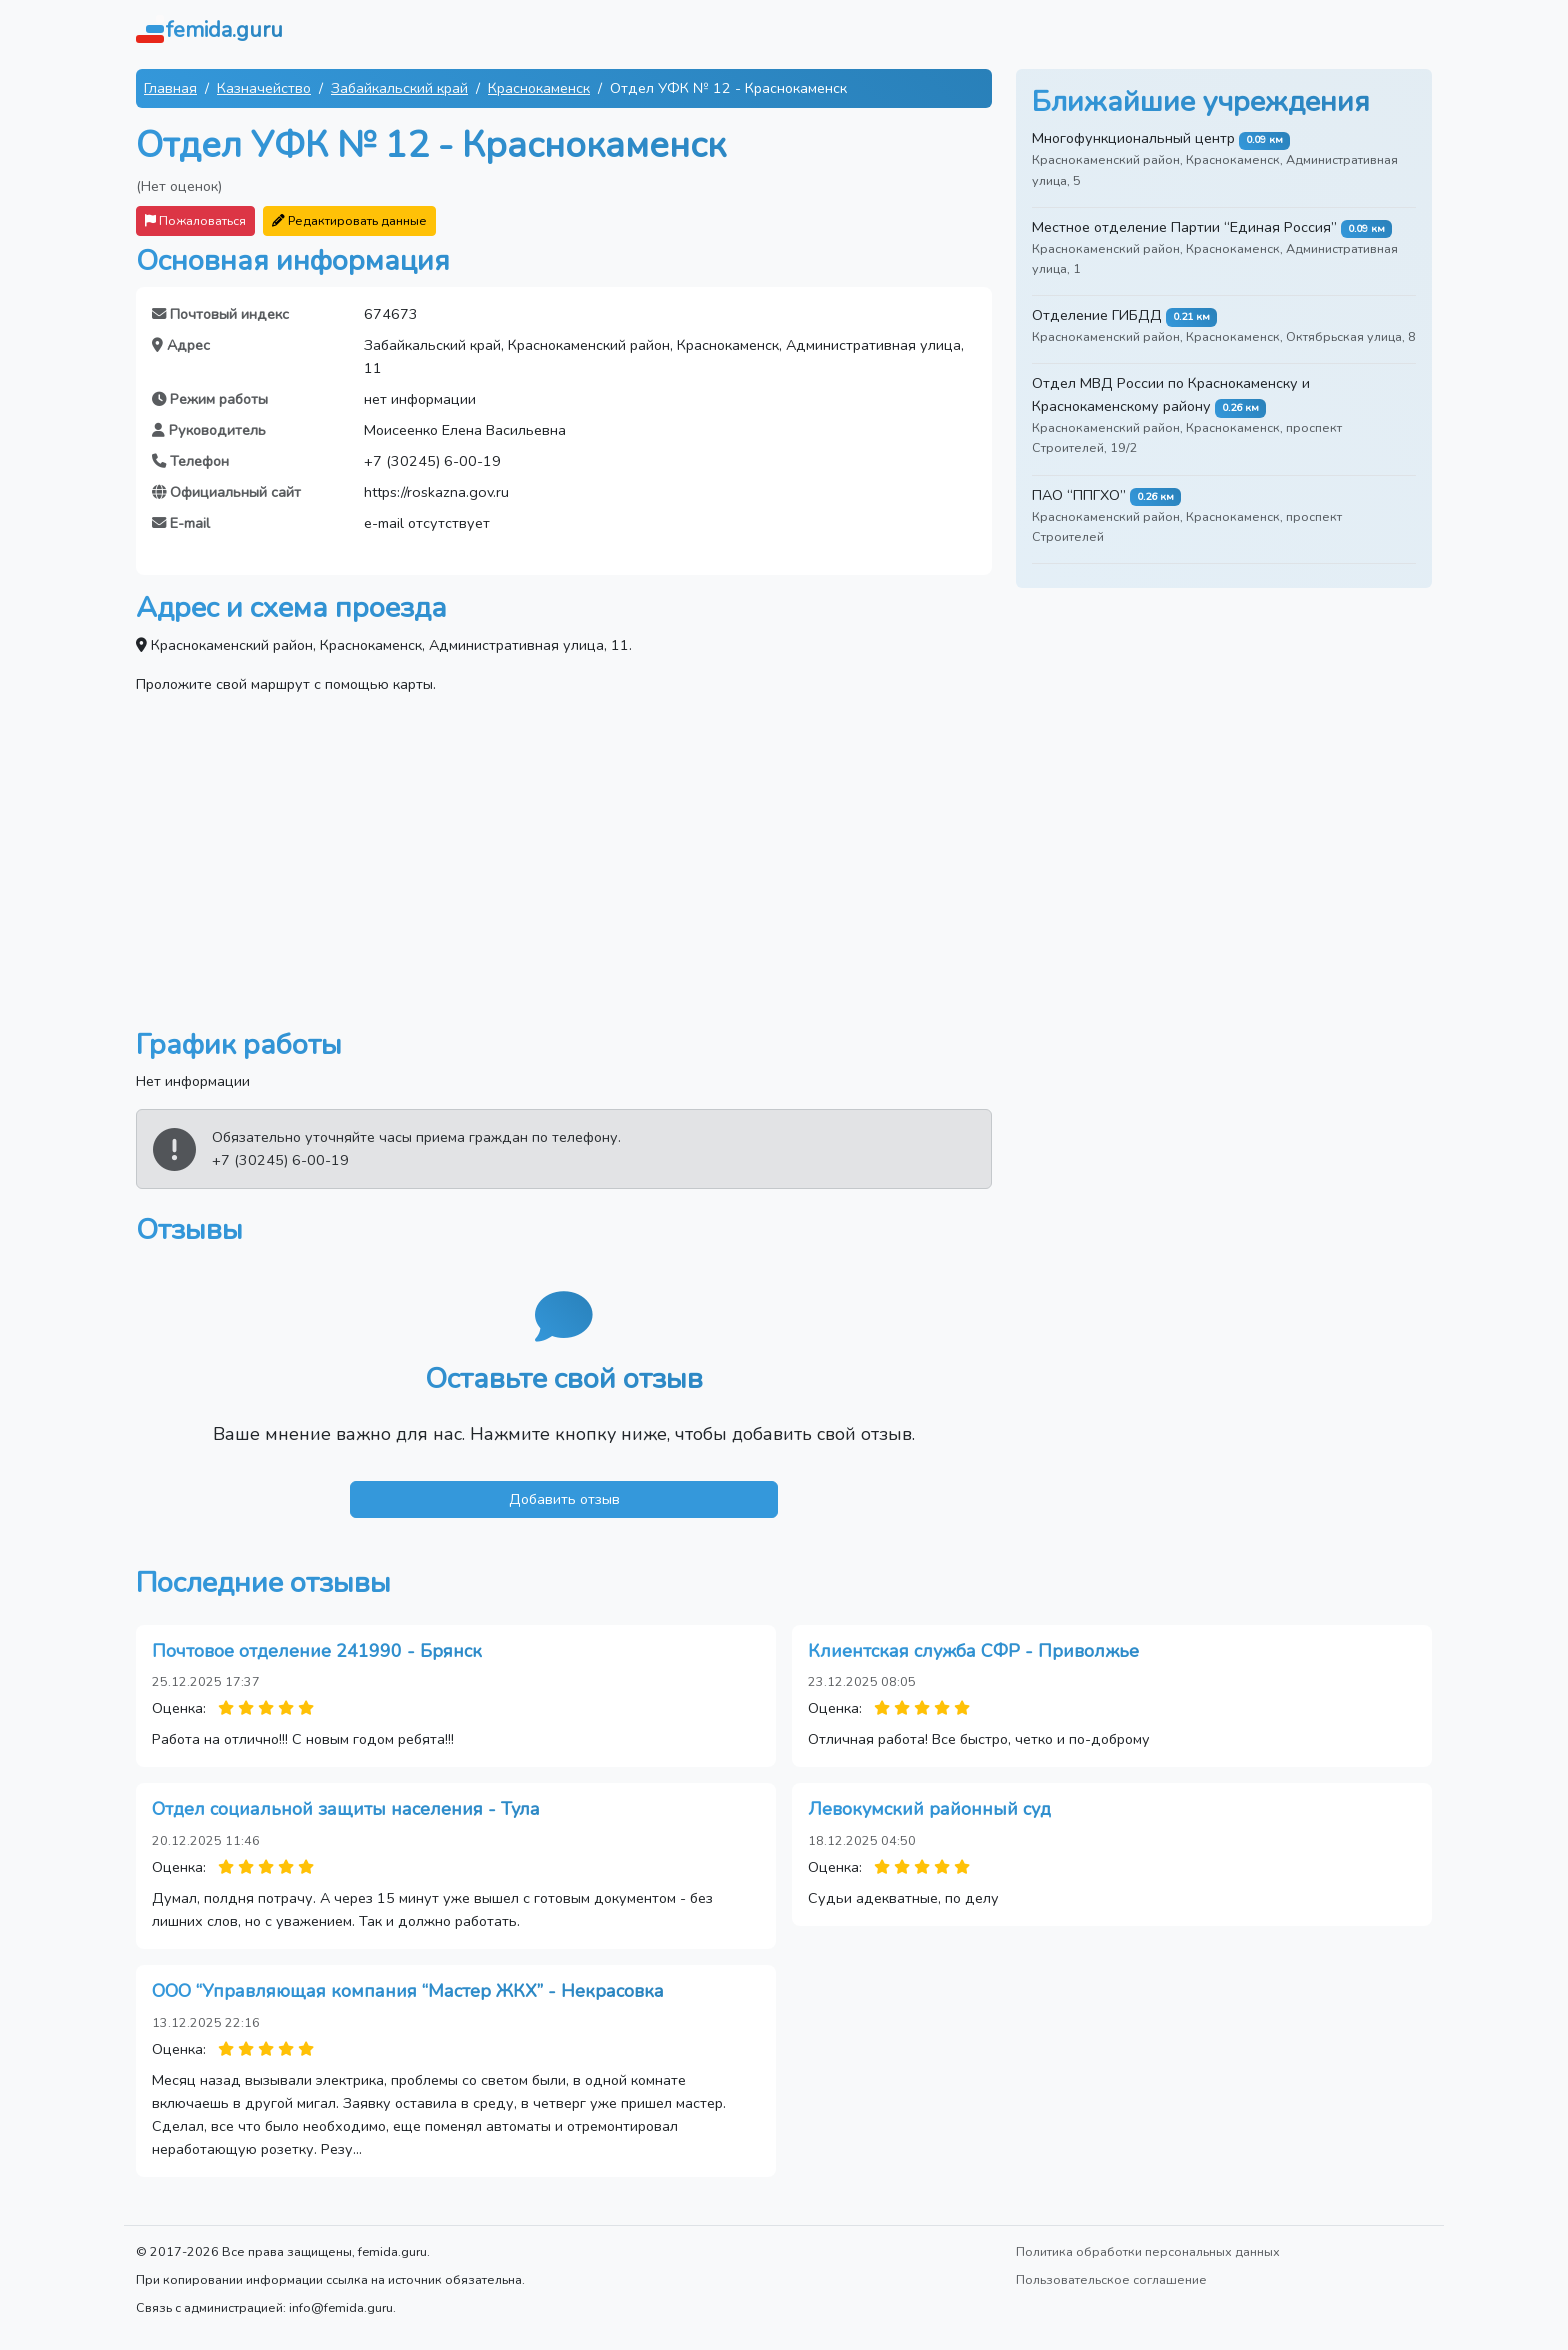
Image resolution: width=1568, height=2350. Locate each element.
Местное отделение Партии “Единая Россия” (1184, 227)
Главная (170, 88)
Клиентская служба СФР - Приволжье (973, 1651)
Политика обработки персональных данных (1148, 2251)
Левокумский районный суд (929, 1809)
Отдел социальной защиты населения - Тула (346, 1809)
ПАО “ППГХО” (1079, 495)
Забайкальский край (399, 88)
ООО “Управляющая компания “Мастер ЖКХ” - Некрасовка (408, 1991)
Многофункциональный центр (1133, 138)
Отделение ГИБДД (1097, 315)
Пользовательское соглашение (1111, 2279)
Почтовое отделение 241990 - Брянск (317, 1651)
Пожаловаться (195, 220)
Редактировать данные (349, 220)
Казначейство (264, 88)
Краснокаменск (539, 88)
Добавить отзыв (564, 1499)
